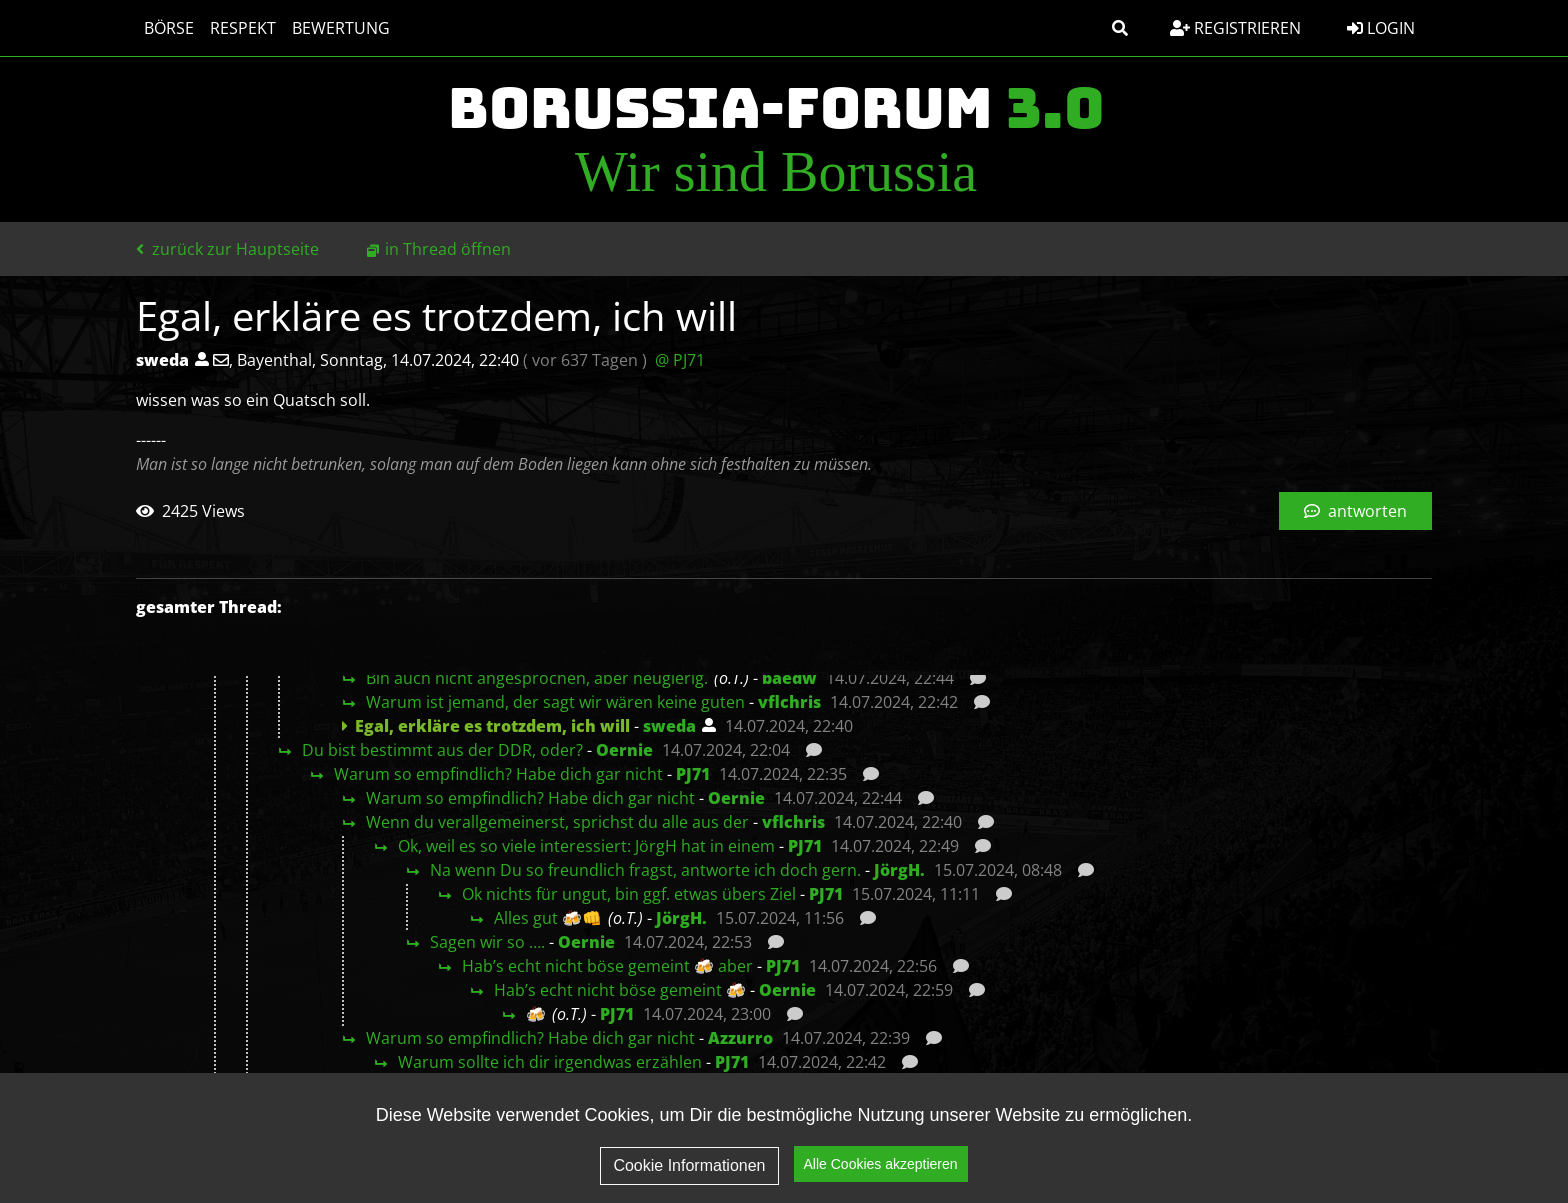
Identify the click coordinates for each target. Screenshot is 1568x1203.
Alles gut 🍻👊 (548, 918)
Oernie (624, 750)
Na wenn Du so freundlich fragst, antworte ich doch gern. (645, 870)
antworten (1355, 511)
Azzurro (740, 1038)
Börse (169, 28)
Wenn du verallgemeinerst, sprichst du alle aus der (557, 822)
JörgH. (899, 870)
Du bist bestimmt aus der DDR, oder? (442, 750)
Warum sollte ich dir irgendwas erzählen (550, 1062)
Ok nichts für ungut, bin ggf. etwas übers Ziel (629, 894)
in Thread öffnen (448, 249)
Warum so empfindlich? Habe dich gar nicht (498, 774)
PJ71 (693, 774)
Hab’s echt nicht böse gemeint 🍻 (620, 990)
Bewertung (341, 28)
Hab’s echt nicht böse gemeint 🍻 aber (607, 966)
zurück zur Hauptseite (227, 249)
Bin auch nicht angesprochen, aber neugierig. (537, 678)
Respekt (243, 28)
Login (1381, 28)
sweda (669, 726)
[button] (1120, 28)
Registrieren (1235, 28)
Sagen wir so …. (487, 942)
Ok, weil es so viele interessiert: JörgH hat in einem (586, 846)
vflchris (789, 702)
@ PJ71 (680, 360)
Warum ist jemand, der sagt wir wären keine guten (555, 702)
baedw (789, 678)
